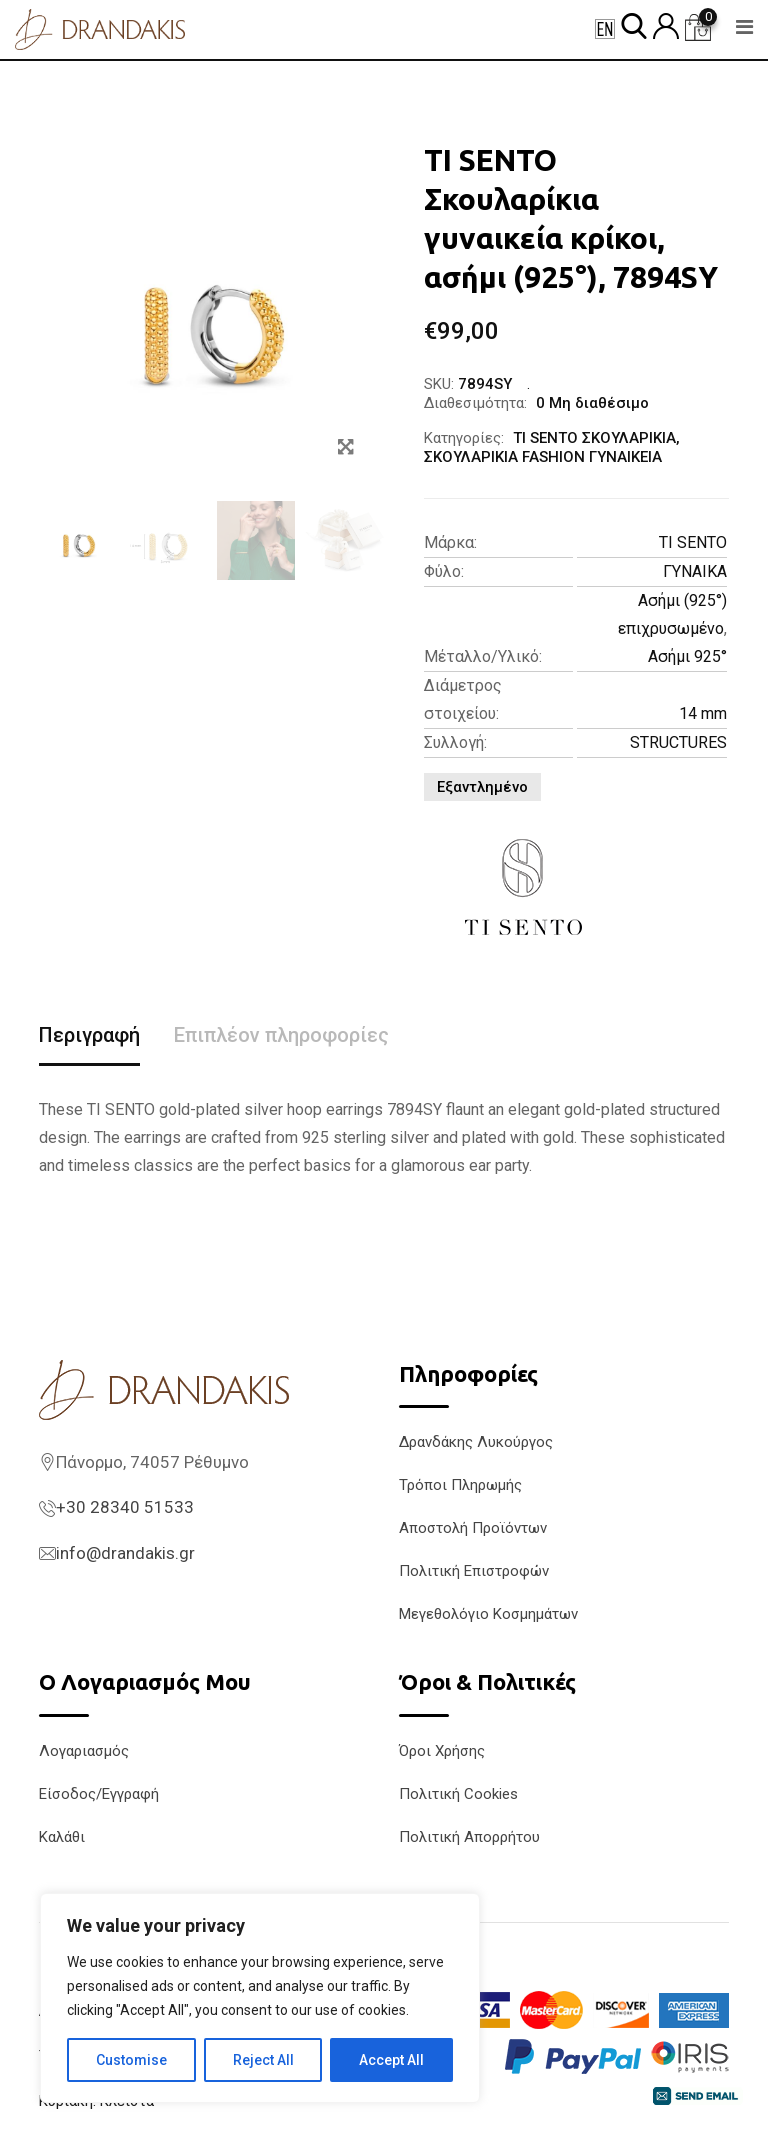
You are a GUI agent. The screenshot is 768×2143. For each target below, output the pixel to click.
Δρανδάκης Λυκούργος (476, 1442)
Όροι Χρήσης (442, 1751)
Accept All (391, 2060)
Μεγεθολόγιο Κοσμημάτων (488, 1614)
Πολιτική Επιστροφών (474, 1571)
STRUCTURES (678, 742)
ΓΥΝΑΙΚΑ (695, 571)
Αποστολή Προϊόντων (473, 1528)
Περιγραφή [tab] (89, 1035)
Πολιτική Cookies (458, 1794)
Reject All (263, 2060)
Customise (131, 2060)
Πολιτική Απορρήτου (469, 1837)
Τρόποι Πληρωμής (460, 1485)
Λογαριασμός (84, 1751)
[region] (260, 1998)
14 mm (703, 713)
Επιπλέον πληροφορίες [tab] (281, 1035)
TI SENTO (693, 542)
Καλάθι (62, 1837)
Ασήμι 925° (687, 656)
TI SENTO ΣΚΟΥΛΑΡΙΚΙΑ (594, 438)
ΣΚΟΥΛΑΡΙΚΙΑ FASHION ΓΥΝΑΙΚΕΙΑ (543, 457)
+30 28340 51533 (125, 1507)
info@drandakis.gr (125, 1553)
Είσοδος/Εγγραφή (99, 1794)
